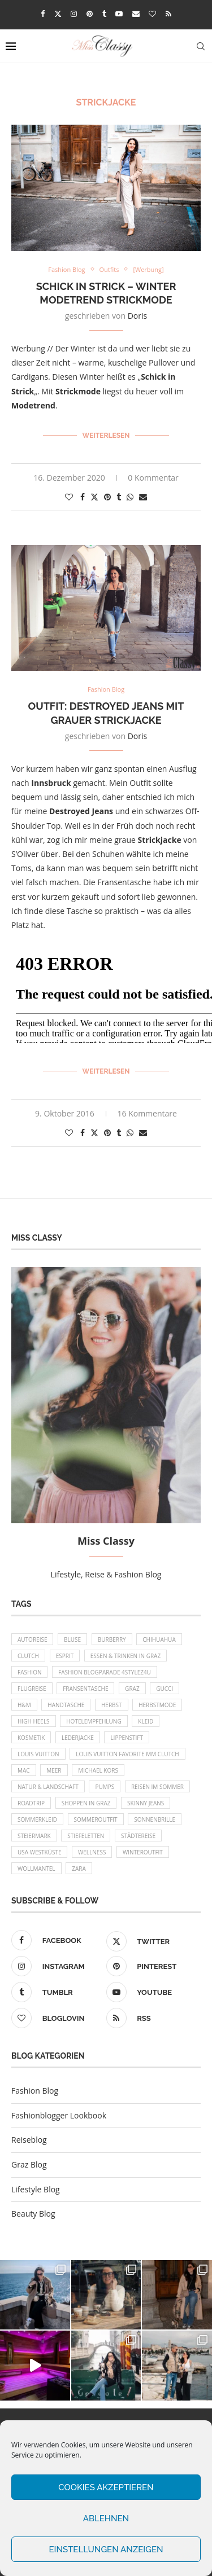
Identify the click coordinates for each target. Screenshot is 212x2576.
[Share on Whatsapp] (130, 496)
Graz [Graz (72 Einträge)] (132, 1689)
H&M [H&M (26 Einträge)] (24, 1705)
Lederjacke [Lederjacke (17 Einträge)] (78, 1738)
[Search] (200, 46)
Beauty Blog (33, 2213)
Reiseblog (29, 2139)
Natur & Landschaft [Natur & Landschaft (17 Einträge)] (48, 1787)
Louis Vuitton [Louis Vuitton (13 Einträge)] (38, 1754)
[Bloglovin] (152, 13)
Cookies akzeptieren (105, 2487)
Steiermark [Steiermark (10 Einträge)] (34, 1836)
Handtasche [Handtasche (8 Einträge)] (65, 1705)
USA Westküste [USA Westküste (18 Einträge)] (39, 1852)
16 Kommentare (147, 1113)
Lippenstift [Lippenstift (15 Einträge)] (126, 1738)
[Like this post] (69, 496)
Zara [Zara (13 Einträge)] (79, 1868)
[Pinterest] (89, 13)
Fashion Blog (34, 2090)
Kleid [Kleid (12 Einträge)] (145, 1721)
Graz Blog (28, 2164)
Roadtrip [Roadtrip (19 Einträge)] (31, 1803)
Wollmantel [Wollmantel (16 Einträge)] (36, 1868)
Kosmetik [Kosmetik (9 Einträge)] (31, 1738)
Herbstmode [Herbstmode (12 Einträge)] (157, 1705)
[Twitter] (58, 13)
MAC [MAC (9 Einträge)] (24, 1770)
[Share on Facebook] (82, 496)
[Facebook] (43, 13)
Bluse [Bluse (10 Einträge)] (72, 1639)
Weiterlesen (106, 435)
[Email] (136, 13)
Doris (138, 315)
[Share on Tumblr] (118, 496)
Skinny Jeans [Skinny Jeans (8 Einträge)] (145, 1803)
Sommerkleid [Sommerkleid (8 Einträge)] (37, 1819)
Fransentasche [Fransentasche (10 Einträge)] (85, 1689)
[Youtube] (119, 13)
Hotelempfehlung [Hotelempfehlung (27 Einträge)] (93, 1721)
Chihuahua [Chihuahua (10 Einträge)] (158, 1639)
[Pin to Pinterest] (107, 496)
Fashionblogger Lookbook (58, 2115)
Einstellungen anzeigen (106, 2549)
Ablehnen (106, 2518)
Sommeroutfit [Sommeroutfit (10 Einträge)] (96, 1819)
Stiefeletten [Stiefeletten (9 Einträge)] (85, 1836)
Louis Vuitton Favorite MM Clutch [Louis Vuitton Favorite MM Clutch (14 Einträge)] (127, 1754)
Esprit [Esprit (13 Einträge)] (65, 1656)
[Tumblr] (104, 13)
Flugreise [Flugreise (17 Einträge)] (32, 1689)
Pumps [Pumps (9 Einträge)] (104, 1787)
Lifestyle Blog (35, 2189)
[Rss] (168, 13)
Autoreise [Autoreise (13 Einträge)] (32, 1639)
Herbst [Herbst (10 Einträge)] (111, 1705)
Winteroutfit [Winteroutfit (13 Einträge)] (143, 1852)
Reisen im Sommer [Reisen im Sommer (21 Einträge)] (157, 1787)
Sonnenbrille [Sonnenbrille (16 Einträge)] (154, 1819)
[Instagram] (74, 13)
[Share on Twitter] (94, 496)
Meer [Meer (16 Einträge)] (53, 1770)
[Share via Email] (143, 496)
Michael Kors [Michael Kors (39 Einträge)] (98, 1770)
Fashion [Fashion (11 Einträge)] (29, 1672)
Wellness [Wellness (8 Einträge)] (92, 1852)
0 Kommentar (153, 477)
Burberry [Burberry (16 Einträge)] (112, 1639)
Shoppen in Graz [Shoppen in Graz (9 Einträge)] (86, 1803)
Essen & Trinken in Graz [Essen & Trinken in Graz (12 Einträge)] (125, 1656)
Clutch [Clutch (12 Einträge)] (28, 1656)
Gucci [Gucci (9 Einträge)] (164, 1689)
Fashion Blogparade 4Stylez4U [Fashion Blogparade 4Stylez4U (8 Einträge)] (104, 1672)
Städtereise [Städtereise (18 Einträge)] (138, 1836)
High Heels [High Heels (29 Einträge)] (34, 1721)
